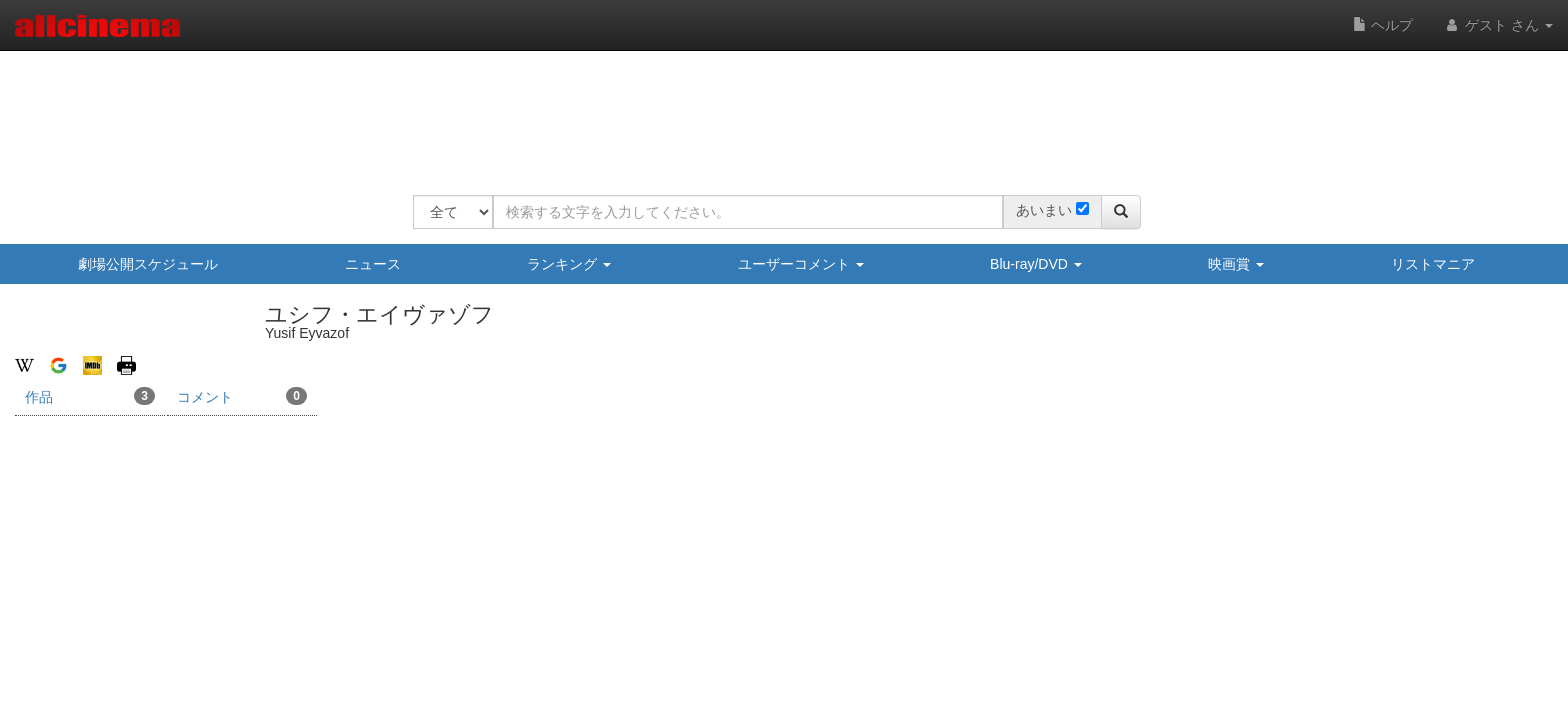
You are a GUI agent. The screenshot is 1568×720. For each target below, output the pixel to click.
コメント (242, 396)
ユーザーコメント (801, 264)
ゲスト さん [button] (1498, 25)
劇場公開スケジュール (148, 264)
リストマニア (1433, 264)
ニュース (373, 264)
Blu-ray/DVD (1036, 264)
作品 (90, 396)
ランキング (569, 264)
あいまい (1044, 210)
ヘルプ (1383, 25)
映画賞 (1236, 264)
